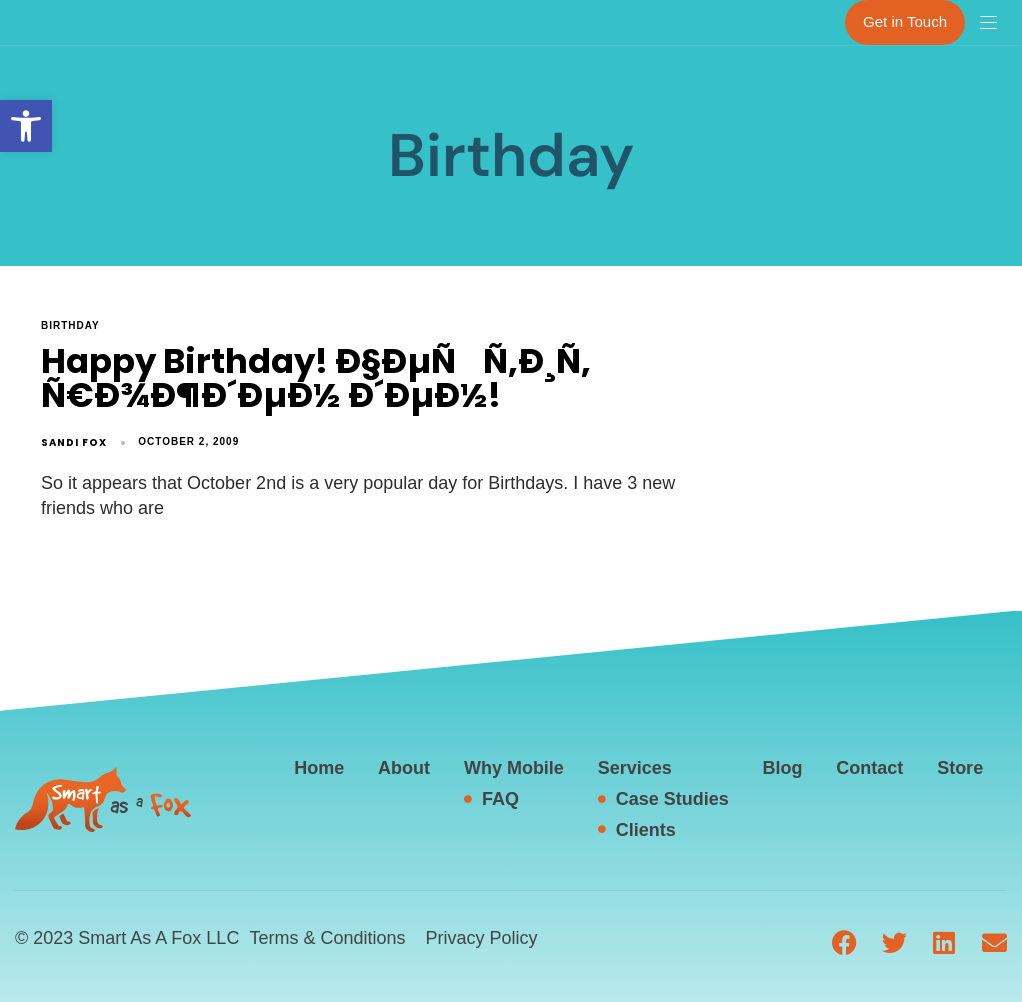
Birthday (70, 325)
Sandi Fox (74, 442)
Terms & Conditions (327, 938)
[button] (26, 126)
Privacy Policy (481, 938)
